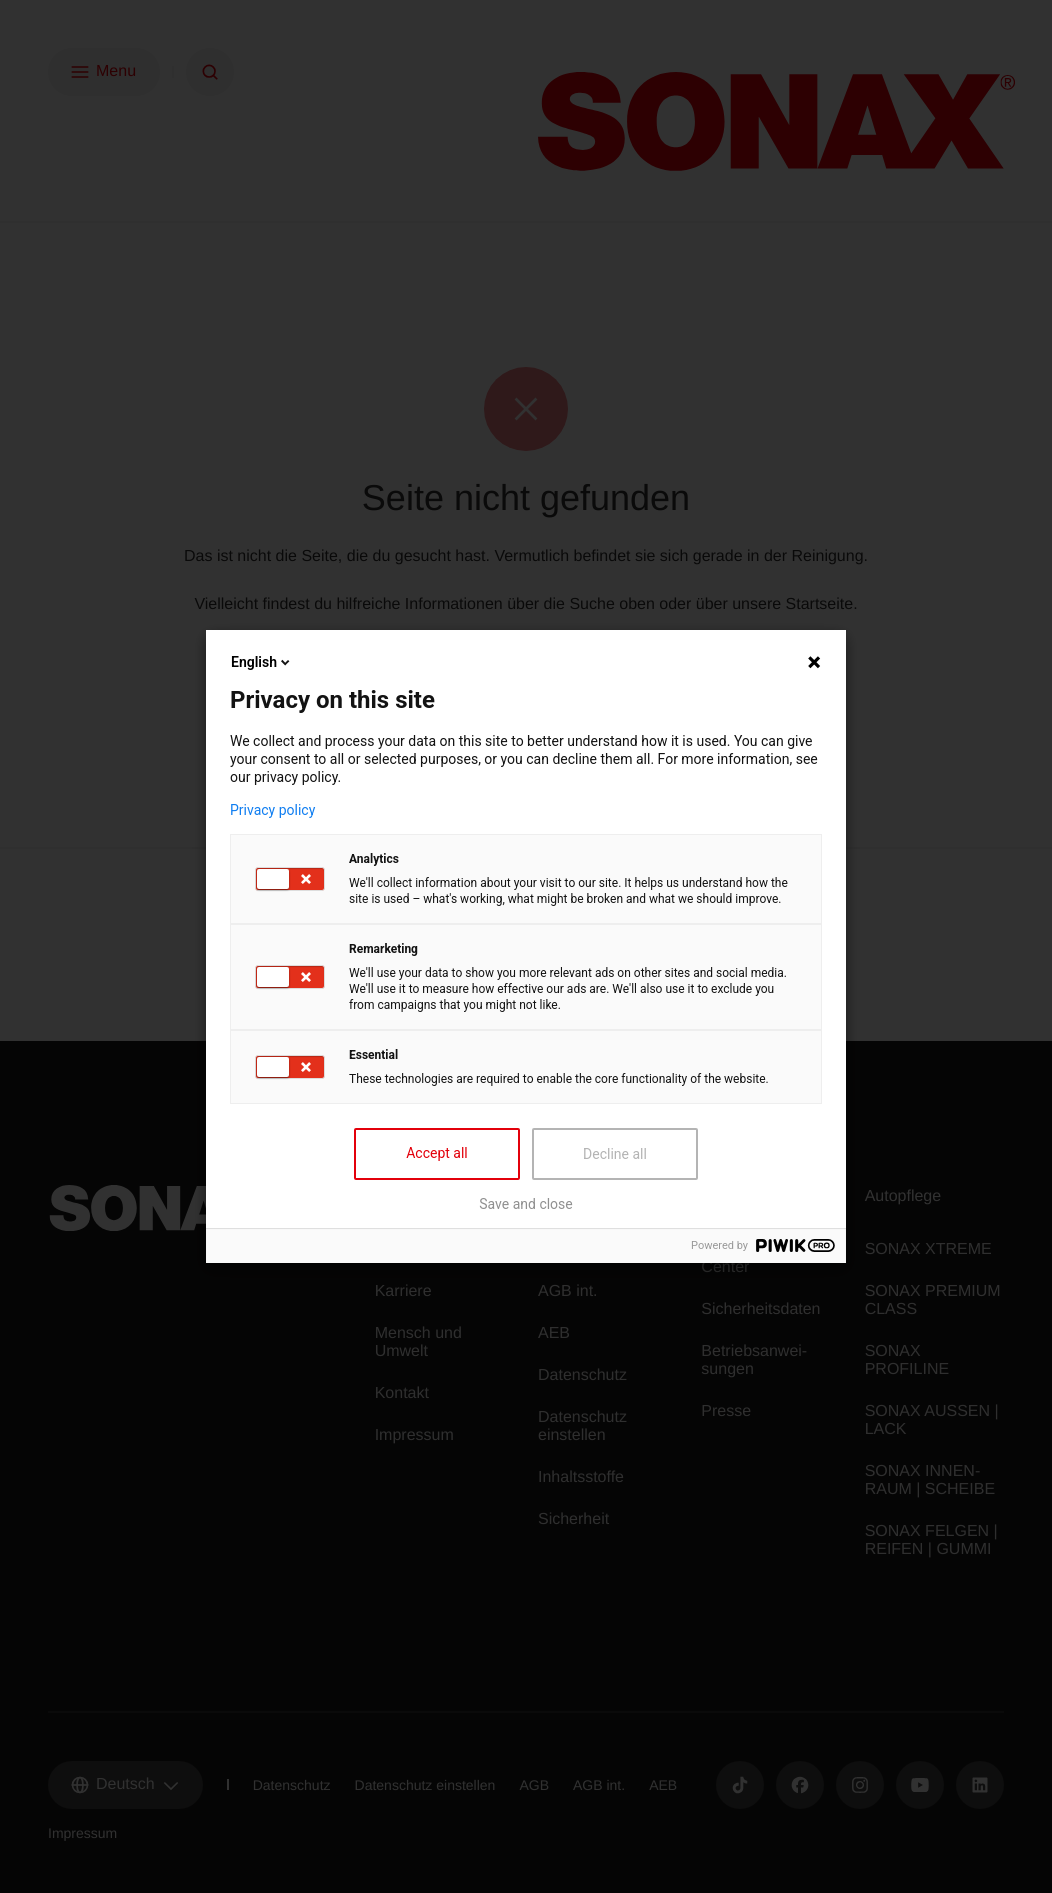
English (262, 662)
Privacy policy (272, 810)
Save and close (526, 1204)
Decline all (615, 1154)
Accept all (437, 1153)
